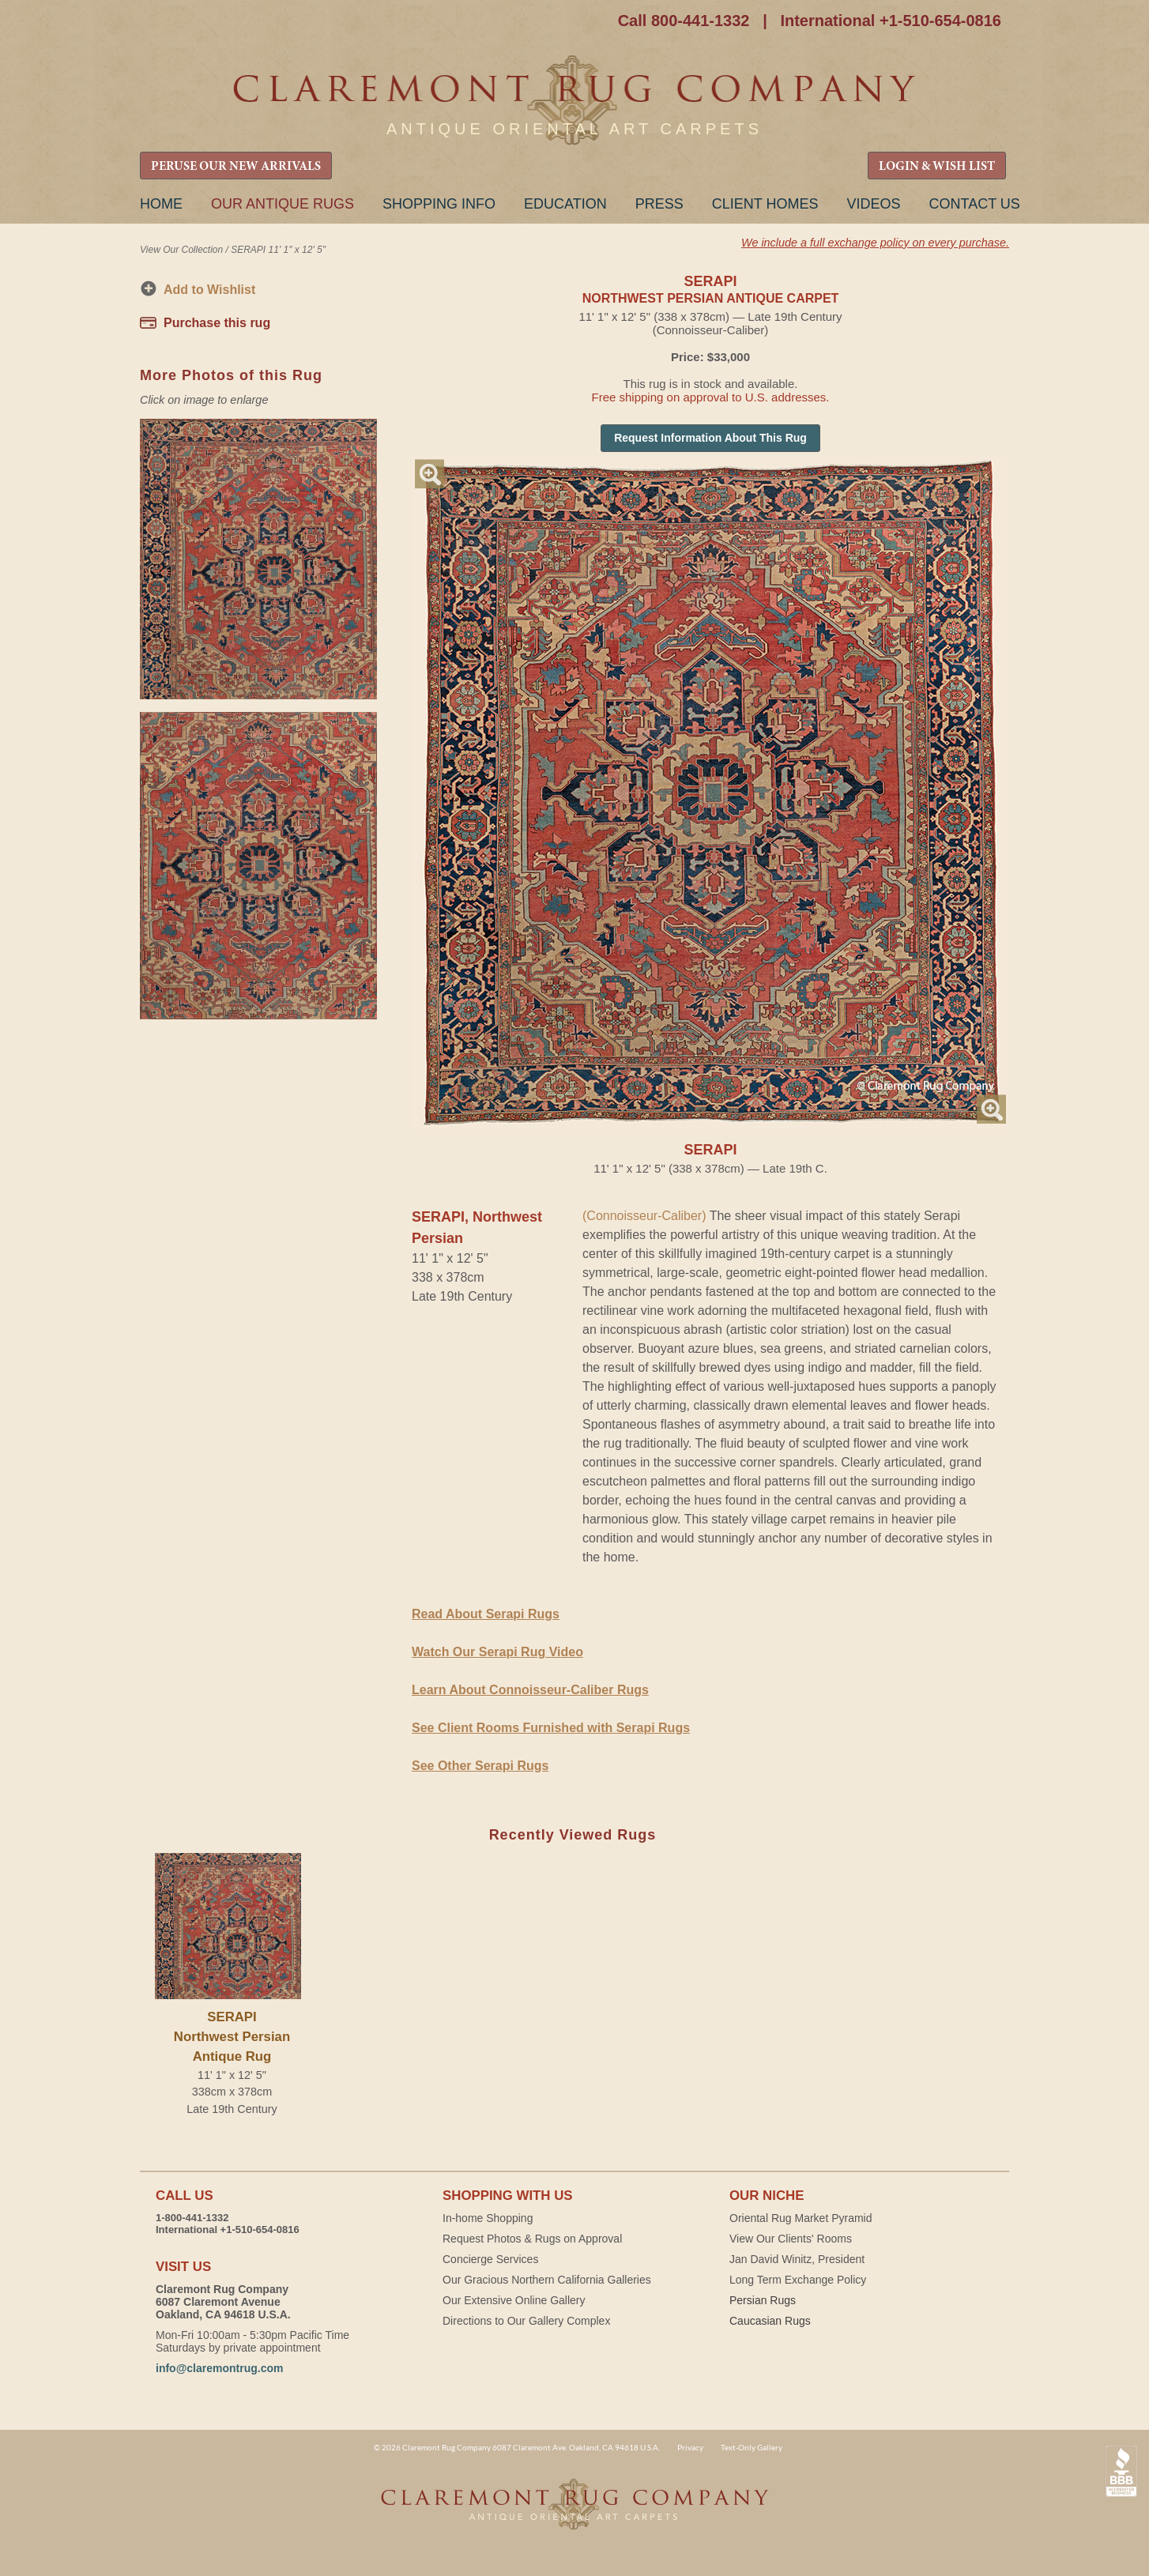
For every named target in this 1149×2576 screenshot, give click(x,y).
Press (659, 204)
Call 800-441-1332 (684, 20)
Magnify (429, 473)
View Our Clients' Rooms (790, 2238)
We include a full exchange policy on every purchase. (875, 242)
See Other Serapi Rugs (480, 1765)
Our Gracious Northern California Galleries (547, 2279)
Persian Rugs (762, 2300)
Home (161, 204)
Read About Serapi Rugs (485, 1614)
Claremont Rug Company (574, 101)
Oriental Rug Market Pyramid (800, 2218)
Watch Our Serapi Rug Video (497, 1652)
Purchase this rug (217, 323)
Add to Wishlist (209, 289)
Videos (873, 204)
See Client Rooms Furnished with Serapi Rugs (551, 1727)
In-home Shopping (488, 2218)
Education (565, 204)
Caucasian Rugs (770, 2320)
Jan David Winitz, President (797, 2259)
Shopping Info (438, 204)
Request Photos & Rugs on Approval (532, 2238)
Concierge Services (490, 2259)
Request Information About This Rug (710, 437)
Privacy (690, 2447)
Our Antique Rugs (282, 204)
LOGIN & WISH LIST (937, 166)
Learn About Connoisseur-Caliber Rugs (530, 1690)
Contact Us (974, 204)
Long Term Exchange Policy (797, 2279)
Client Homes (765, 204)
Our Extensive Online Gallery (514, 2300)
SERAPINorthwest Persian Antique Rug (232, 2036)
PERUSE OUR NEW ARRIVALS (236, 166)
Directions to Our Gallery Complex (526, 2320)
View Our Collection (181, 249)
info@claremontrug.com (219, 2368)
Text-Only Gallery (751, 2447)
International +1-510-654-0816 (890, 20)
